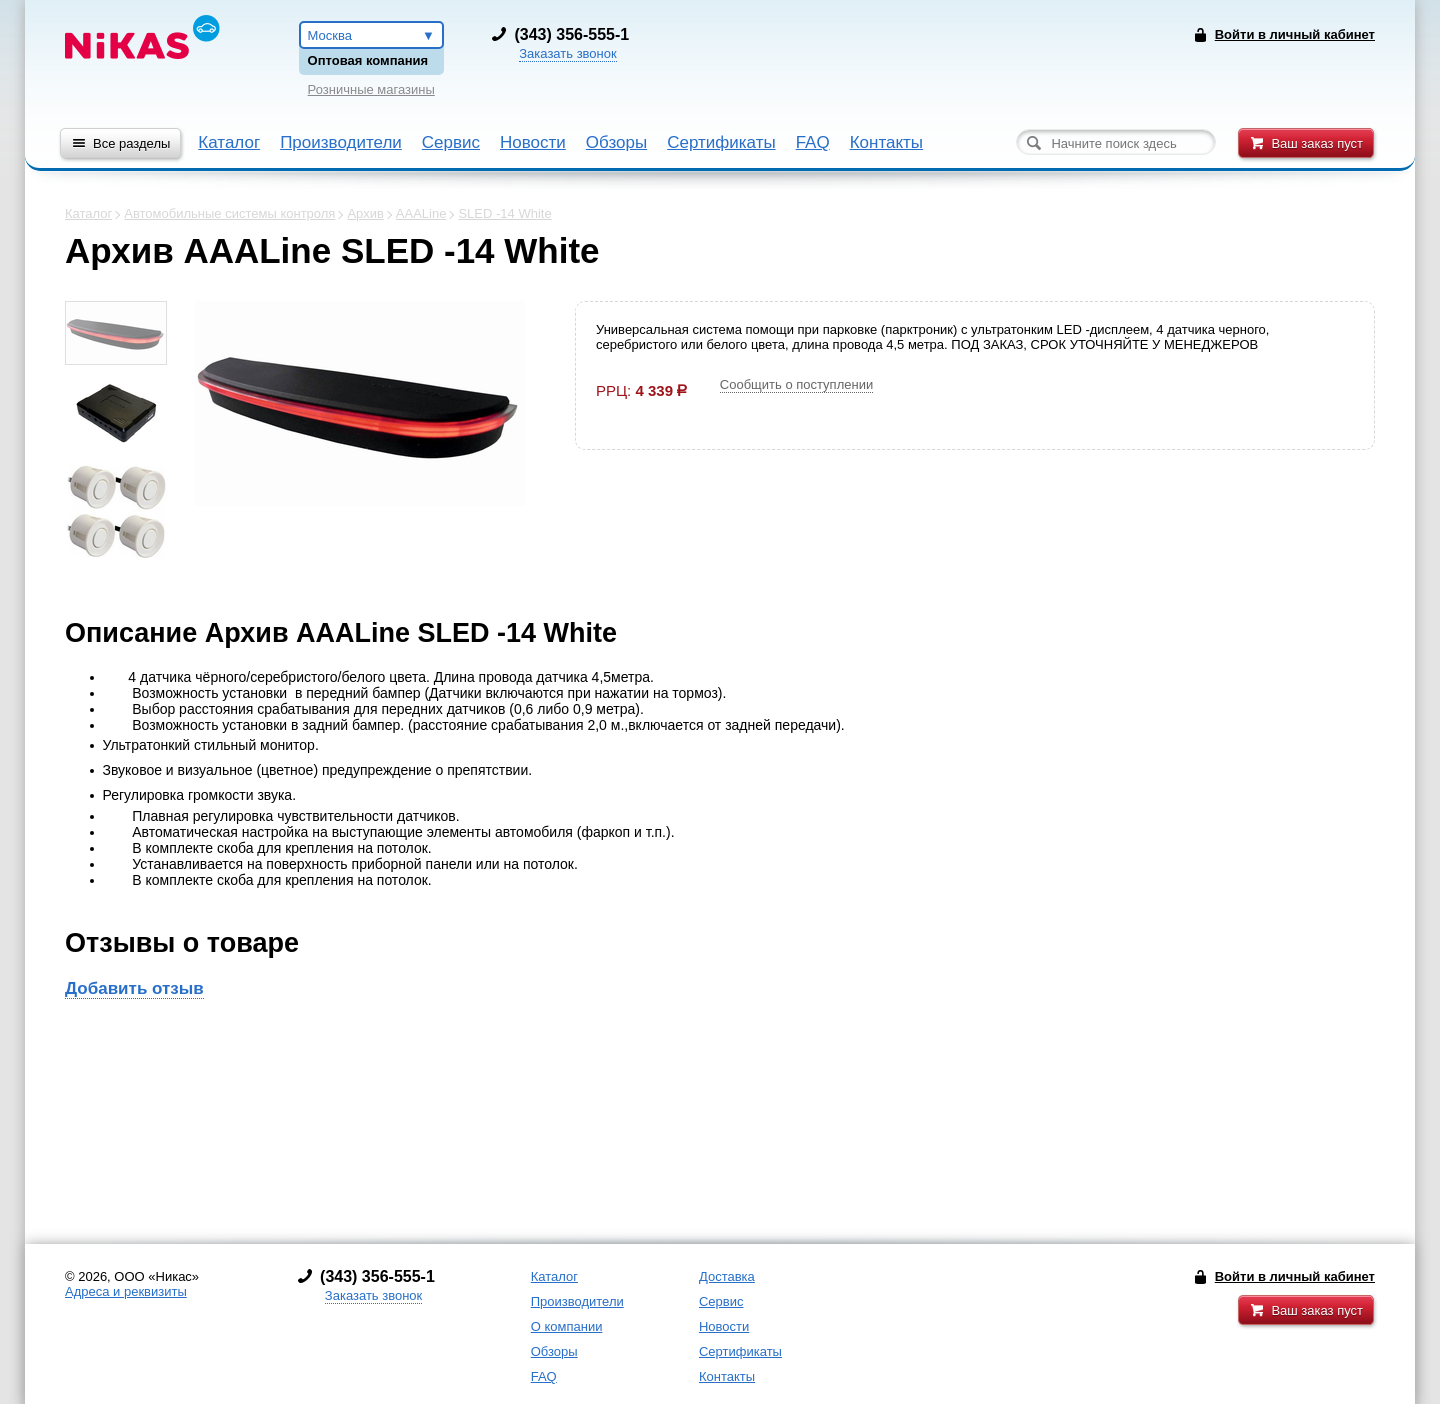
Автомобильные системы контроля (229, 213)
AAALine (421, 213)
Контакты (886, 142)
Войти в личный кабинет (1295, 1276)
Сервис (451, 142)
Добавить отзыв (134, 988)
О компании (567, 1326)
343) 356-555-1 (574, 34)
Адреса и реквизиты (126, 1291)
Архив (365, 213)
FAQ (813, 142)
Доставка (727, 1276)
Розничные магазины (371, 89)
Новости (533, 142)
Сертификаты (721, 142)
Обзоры (616, 142)
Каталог (229, 142)
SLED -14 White (504, 213)
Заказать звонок (567, 53)
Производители (341, 142)
